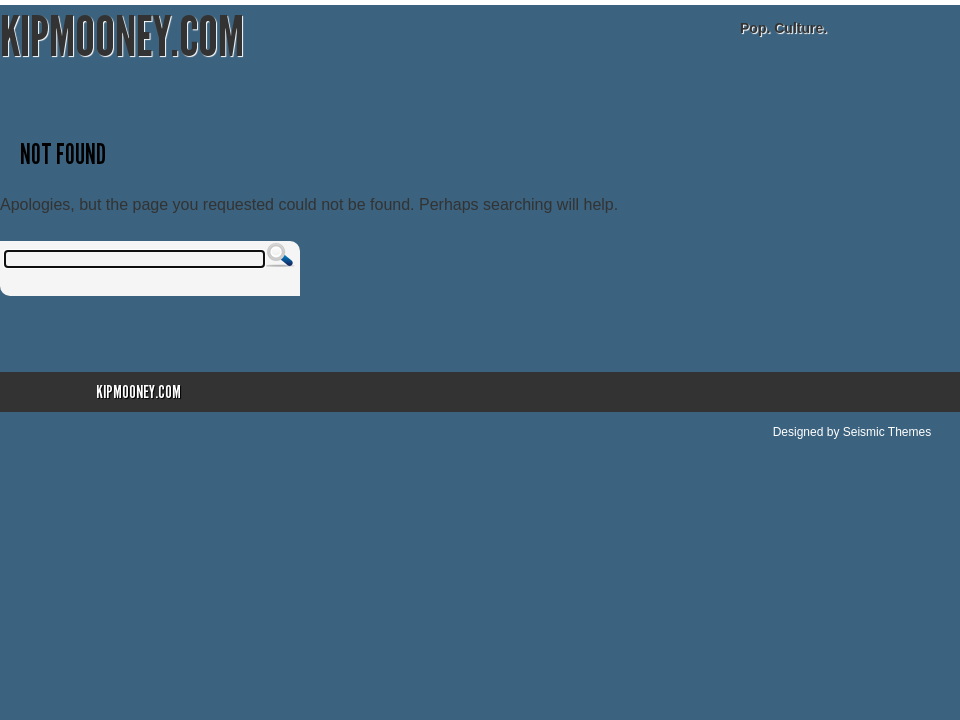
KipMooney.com (122, 37)
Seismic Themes (887, 432)
